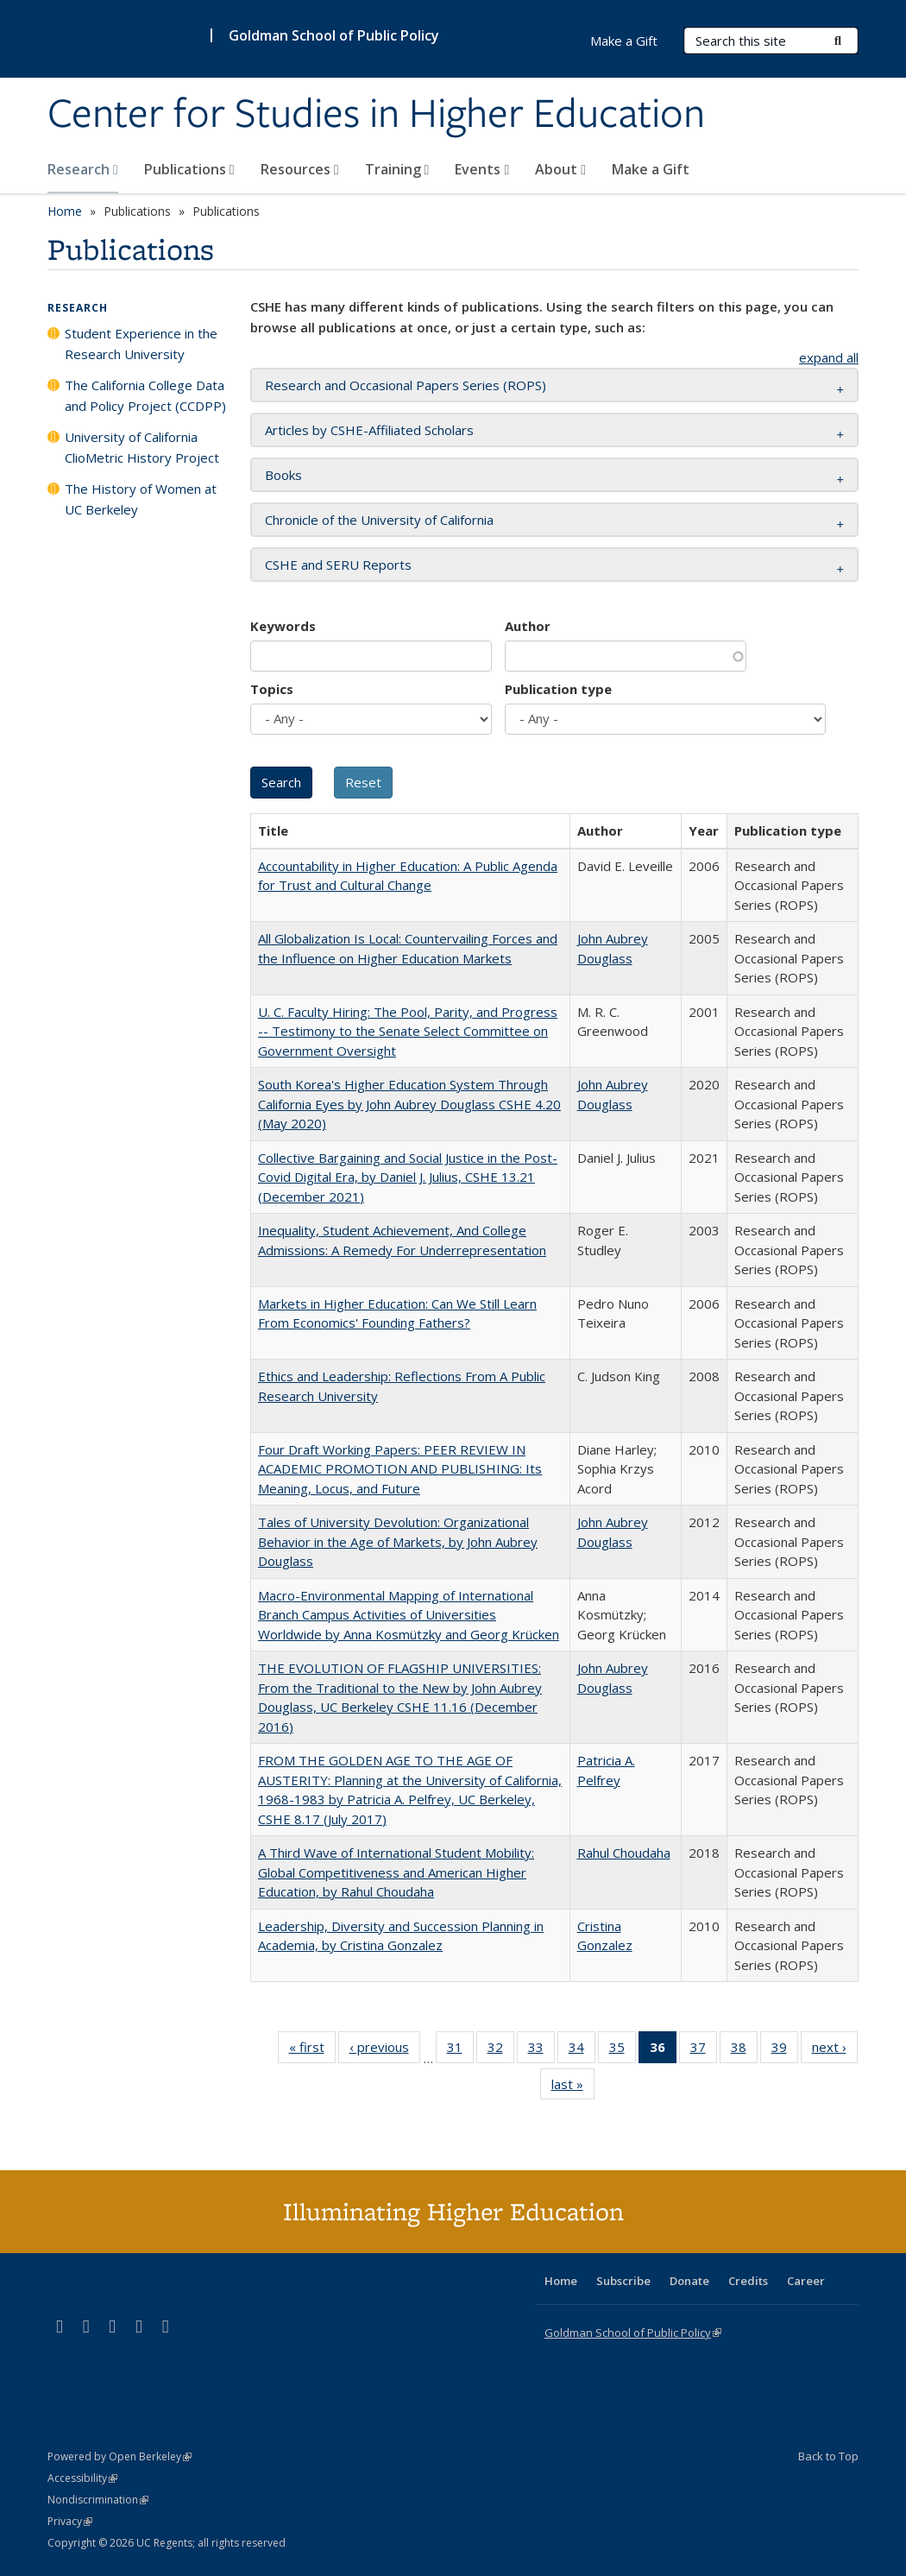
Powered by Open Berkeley (119, 2456)
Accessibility (82, 2478)
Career (806, 2281)
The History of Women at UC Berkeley (141, 499)
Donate (689, 2281)
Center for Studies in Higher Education (376, 115)
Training (397, 169)
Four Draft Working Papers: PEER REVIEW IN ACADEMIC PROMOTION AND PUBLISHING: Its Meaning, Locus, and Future (400, 1469)
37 (703, 2050)
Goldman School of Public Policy (334, 35)
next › (835, 2050)
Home (64, 211)
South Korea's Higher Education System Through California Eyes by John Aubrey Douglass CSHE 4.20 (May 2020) (409, 1104)
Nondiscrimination (97, 2499)
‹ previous (384, 2050)
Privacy (69, 2521)
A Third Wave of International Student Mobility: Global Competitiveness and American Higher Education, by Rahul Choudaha (396, 1872)
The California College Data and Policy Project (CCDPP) (145, 395)
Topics (271, 689)
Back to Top (828, 2456)
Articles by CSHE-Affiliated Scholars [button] (369, 430)
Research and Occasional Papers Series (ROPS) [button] (405, 385)
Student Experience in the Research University (141, 344)
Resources (300, 169)
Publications (189, 169)
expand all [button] (829, 357)
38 (744, 2050)
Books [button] (283, 474)
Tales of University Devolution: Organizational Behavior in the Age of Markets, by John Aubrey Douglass (398, 1541)
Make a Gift (650, 169)
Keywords (283, 626)
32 (501, 2050)
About (560, 169)
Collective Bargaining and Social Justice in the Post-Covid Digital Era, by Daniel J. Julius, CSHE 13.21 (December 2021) (407, 1177)
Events (482, 169)
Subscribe (623, 2281)
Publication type (558, 689)
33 (541, 2050)
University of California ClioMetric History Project (142, 447)
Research (82, 169)
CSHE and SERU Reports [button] (338, 564)
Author (528, 626)
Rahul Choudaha (623, 1852)
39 (784, 2050)
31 (460, 2050)
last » (573, 2087)
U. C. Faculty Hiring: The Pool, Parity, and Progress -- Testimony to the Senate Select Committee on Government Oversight (407, 1031)
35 (622, 2050)
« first (312, 2050)
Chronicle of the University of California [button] (379, 519)
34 (582, 2050)
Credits (748, 2281)
